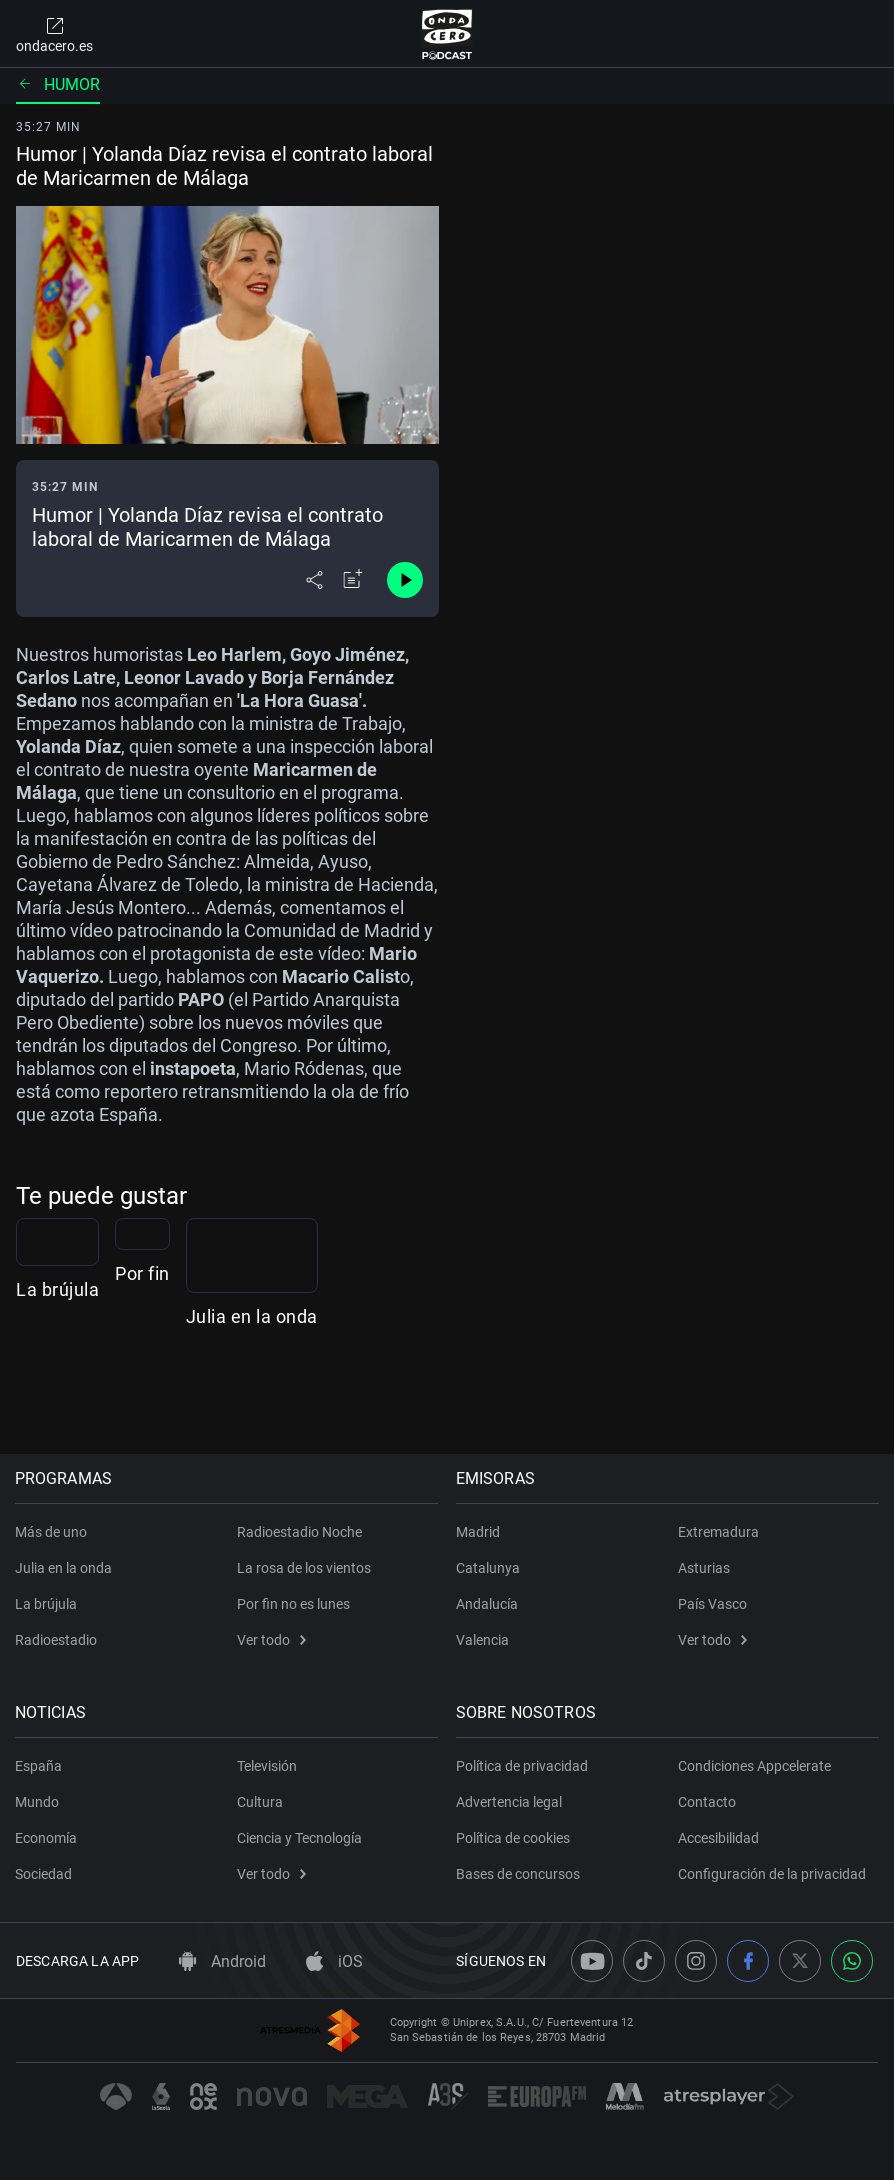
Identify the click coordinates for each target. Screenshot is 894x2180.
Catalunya (489, 1568)
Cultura (260, 1802)
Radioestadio (57, 1640)
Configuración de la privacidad (772, 1874)
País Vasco (712, 1604)
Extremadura (718, 1532)
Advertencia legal (510, 1802)
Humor (58, 84)
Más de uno (52, 1532)
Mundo (38, 1802)
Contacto (707, 1802)
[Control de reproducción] (405, 580)
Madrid (479, 1532)
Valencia (483, 1640)
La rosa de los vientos (304, 1568)
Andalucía (488, 1604)
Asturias (704, 1568)
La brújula (57, 1399)
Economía (47, 1838)
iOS (334, 1961)
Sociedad (44, 1874)
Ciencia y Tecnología (299, 1838)
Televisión (267, 1766)
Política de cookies (514, 1838)
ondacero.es (54, 34)
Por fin (339, 1399)
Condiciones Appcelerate (754, 1766)
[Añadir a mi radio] (353, 580)
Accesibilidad (718, 1838)
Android (222, 1961)
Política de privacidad (523, 1766)
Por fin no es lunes (293, 1604)
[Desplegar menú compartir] (314, 580)
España (39, 1766)
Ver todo (271, 1640)
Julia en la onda (674, 1399)
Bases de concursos (519, 1874)
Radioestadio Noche (299, 1532)
